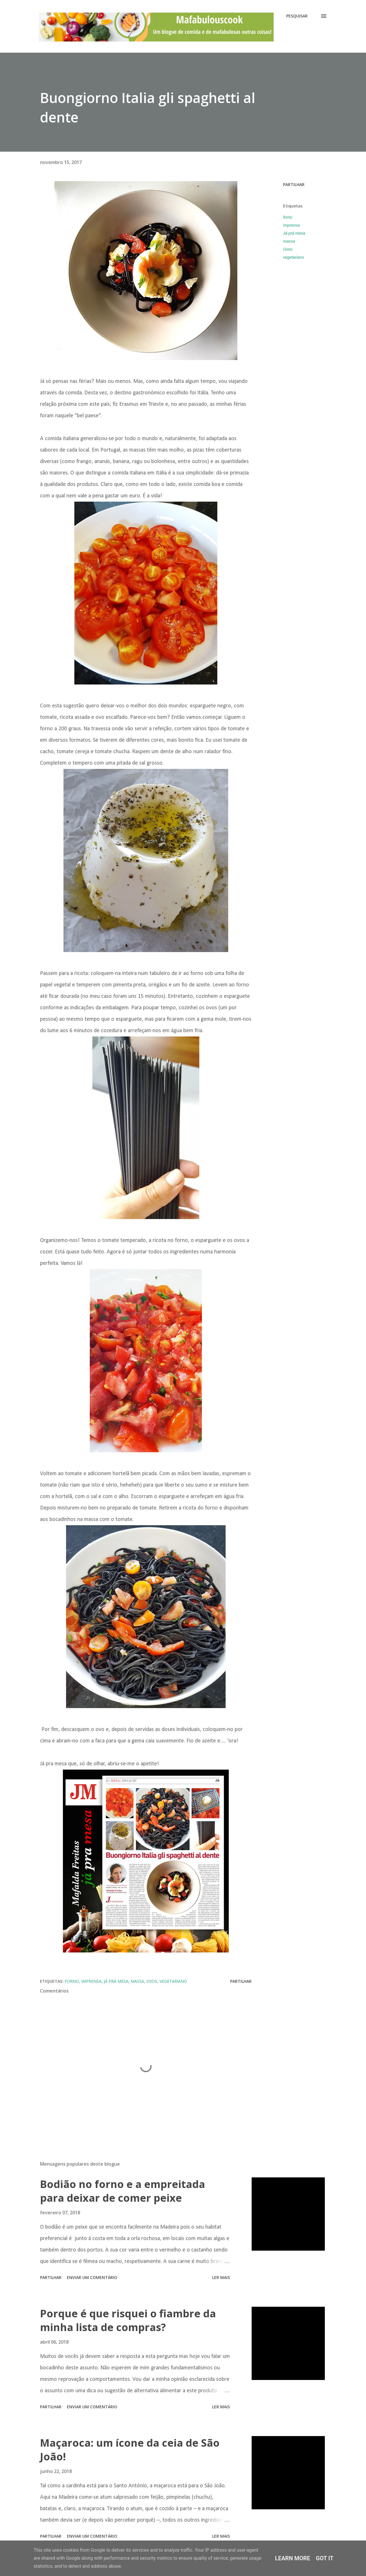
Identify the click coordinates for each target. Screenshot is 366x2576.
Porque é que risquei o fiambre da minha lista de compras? (128, 2320)
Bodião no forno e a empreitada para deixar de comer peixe (122, 2191)
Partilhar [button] (294, 184)
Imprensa (291, 225)
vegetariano (293, 257)
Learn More (292, 2558)
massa (289, 241)
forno (287, 217)
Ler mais (221, 2277)
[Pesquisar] (297, 16)
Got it (325, 2558)
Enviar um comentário (92, 2277)
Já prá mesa (294, 233)
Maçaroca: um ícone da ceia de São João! (130, 2450)
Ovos (288, 249)
